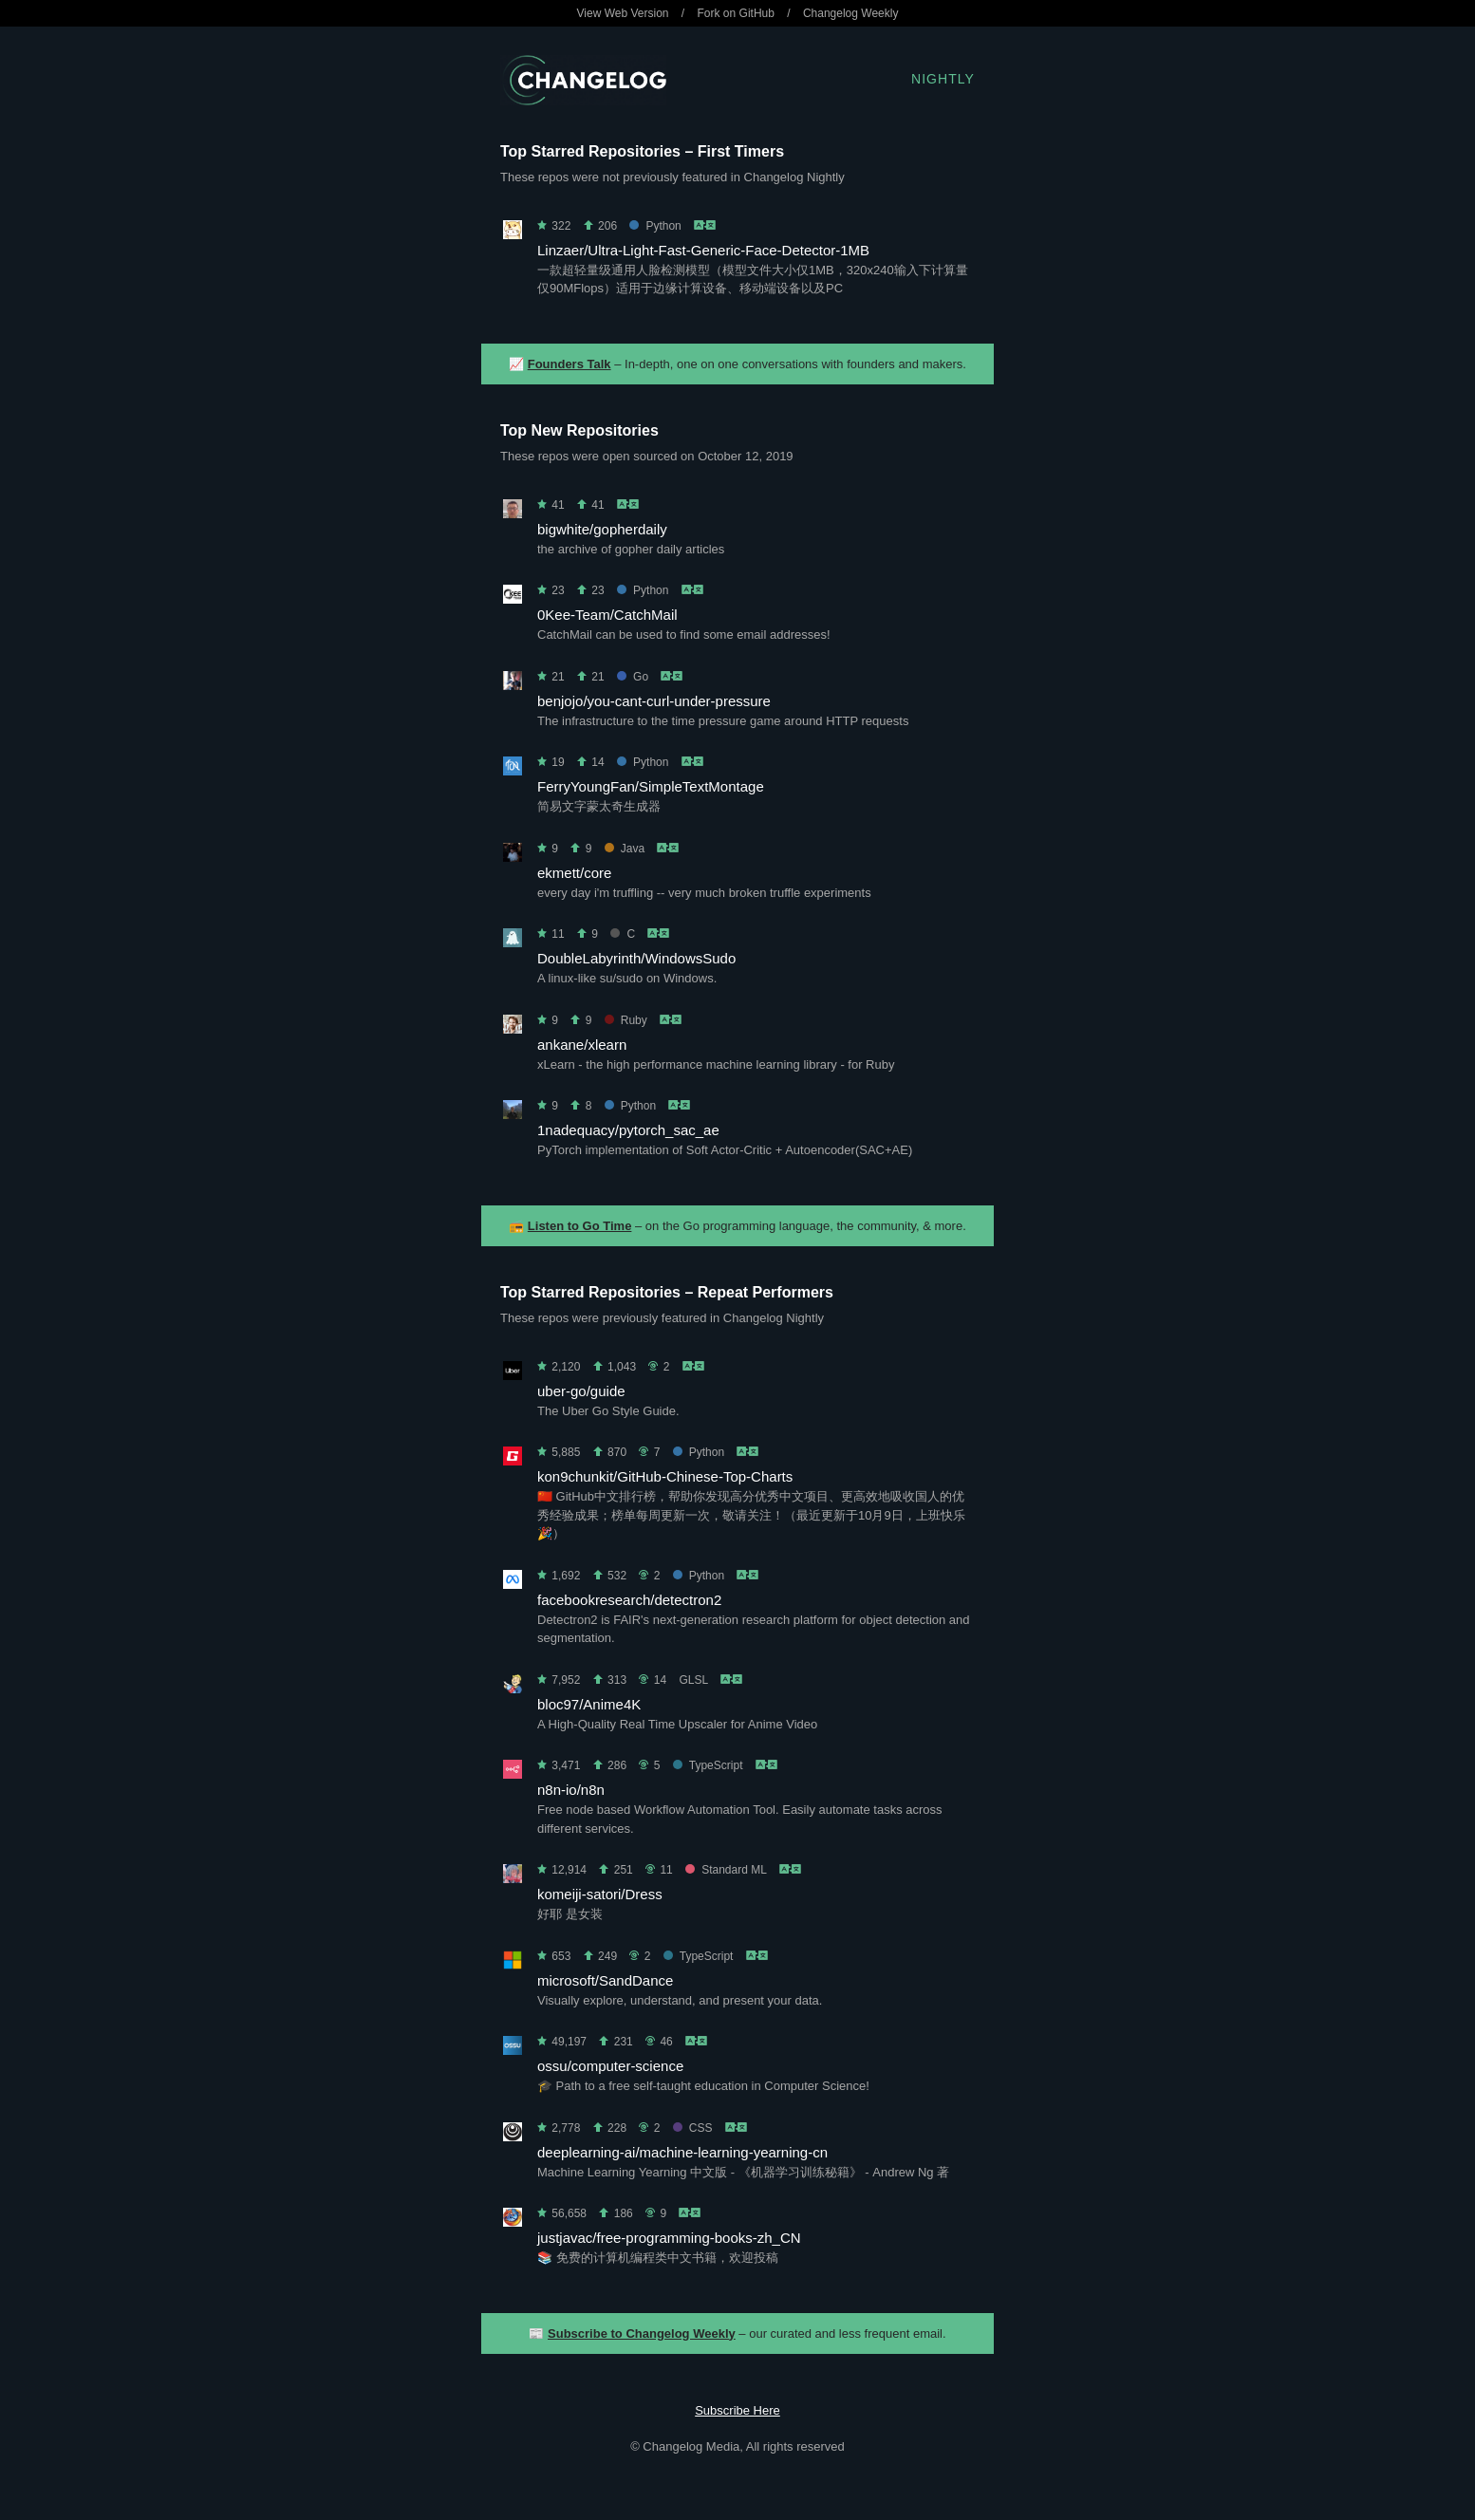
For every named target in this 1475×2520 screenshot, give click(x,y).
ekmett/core (574, 873)
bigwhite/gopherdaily (602, 529)
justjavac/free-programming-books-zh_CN (669, 2238)
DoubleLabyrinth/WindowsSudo (636, 958)
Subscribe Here (737, 2410)
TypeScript (708, 1765)
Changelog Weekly (851, 13)
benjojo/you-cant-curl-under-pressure (654, 701)
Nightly (943, 78)
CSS (693, 2128)
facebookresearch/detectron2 (629, 1600)
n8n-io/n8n (571, 1790)
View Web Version (623, 13)
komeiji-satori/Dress (600, 1894)
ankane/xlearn (581, 1044)
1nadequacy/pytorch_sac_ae (628, 1130)
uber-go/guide (581, 1391)
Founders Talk (569, 364)
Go (632, 676)
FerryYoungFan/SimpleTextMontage (650, 786)
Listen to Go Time (580, 1226)
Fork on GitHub (736, 13)
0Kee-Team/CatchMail (607, 615)
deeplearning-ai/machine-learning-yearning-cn (682, 2152)
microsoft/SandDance (605, 1980)
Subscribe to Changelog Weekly (642, 2333)
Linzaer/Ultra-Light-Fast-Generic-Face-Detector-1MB (703, 250)
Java (624, 848)
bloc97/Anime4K (589, 1704)
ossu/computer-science (610, 2066)
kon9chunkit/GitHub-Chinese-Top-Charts (665, 1476)
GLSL (693, 1680)
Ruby (626, 1020)
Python (655, 226)
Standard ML (725, 1869)
